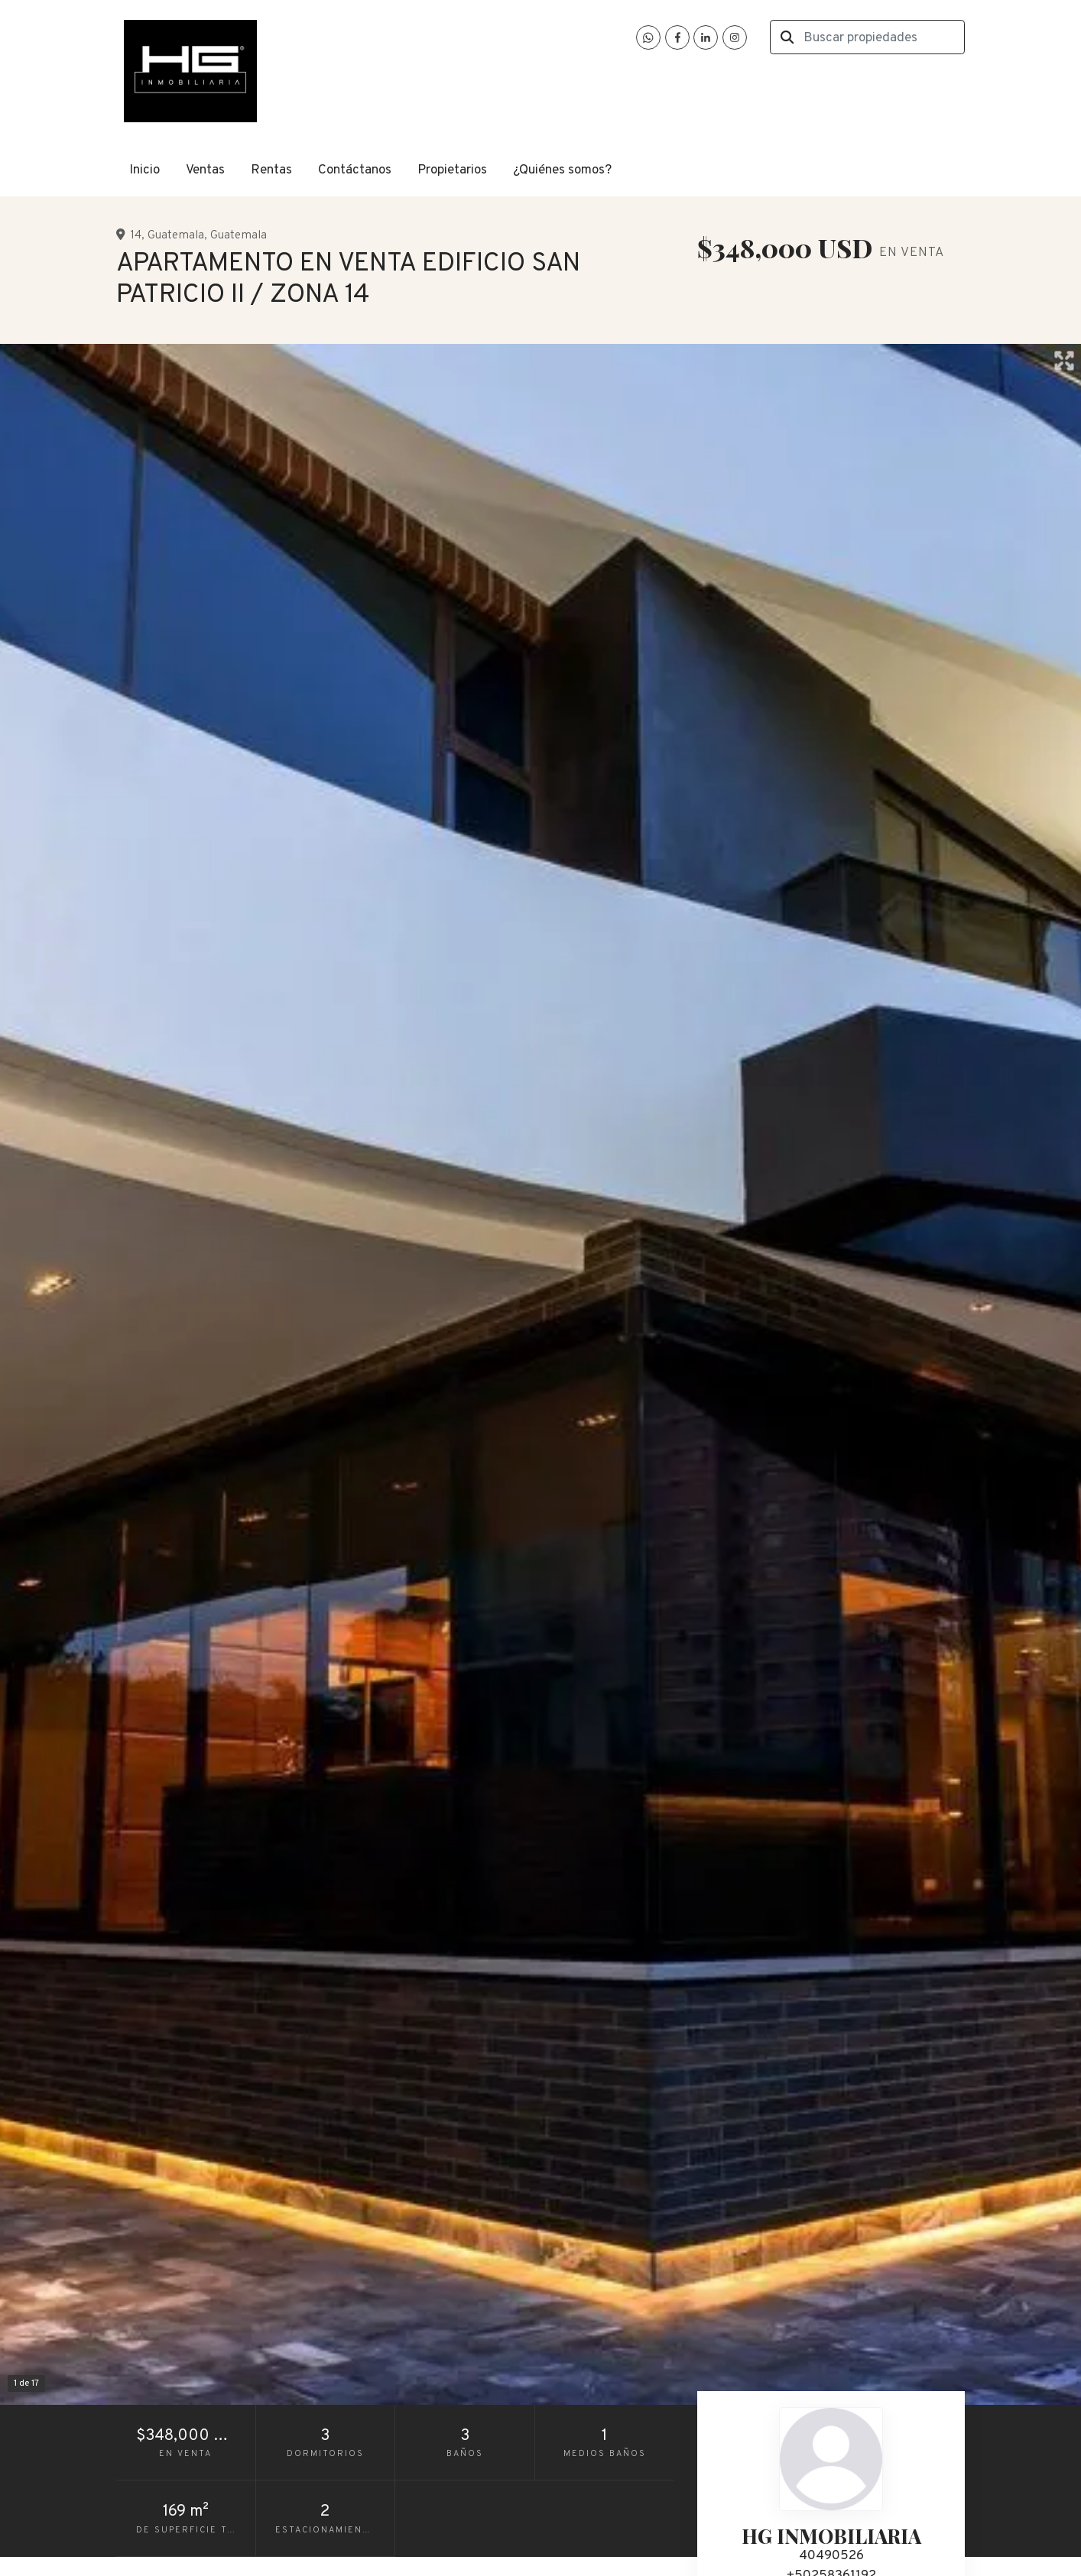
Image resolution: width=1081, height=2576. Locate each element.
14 (135, 235)
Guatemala (176, 235)
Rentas (271, 170)
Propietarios (452, 170)
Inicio (144, 170)
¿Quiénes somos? (562, 170)
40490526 (831, 2556)
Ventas (205, 170)
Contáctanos (354, 170)
